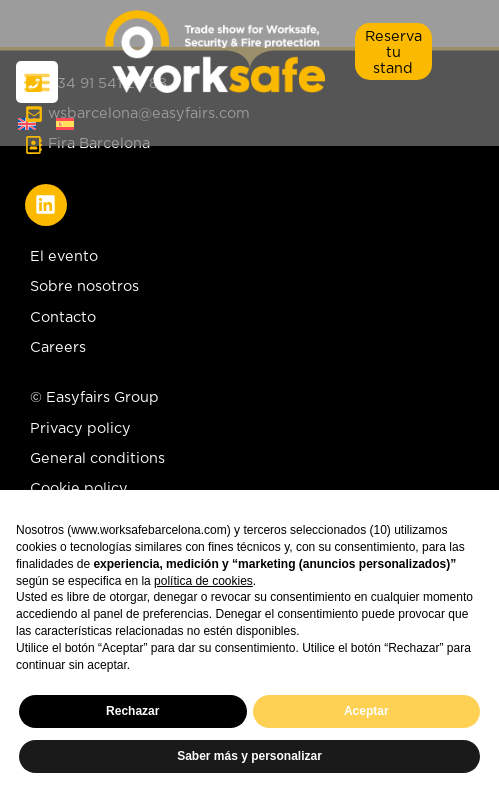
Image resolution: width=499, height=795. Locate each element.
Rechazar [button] (132, 711)
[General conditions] (97, 463)
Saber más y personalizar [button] (249, 756)
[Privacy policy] (97, 433)
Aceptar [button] (366, 711)
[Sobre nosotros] (249, 291)
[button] (393, 51)
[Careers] (249, 352)
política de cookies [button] (203, 581)
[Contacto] (249, 322)
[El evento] (249, 261)
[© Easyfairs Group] (97, 402)
